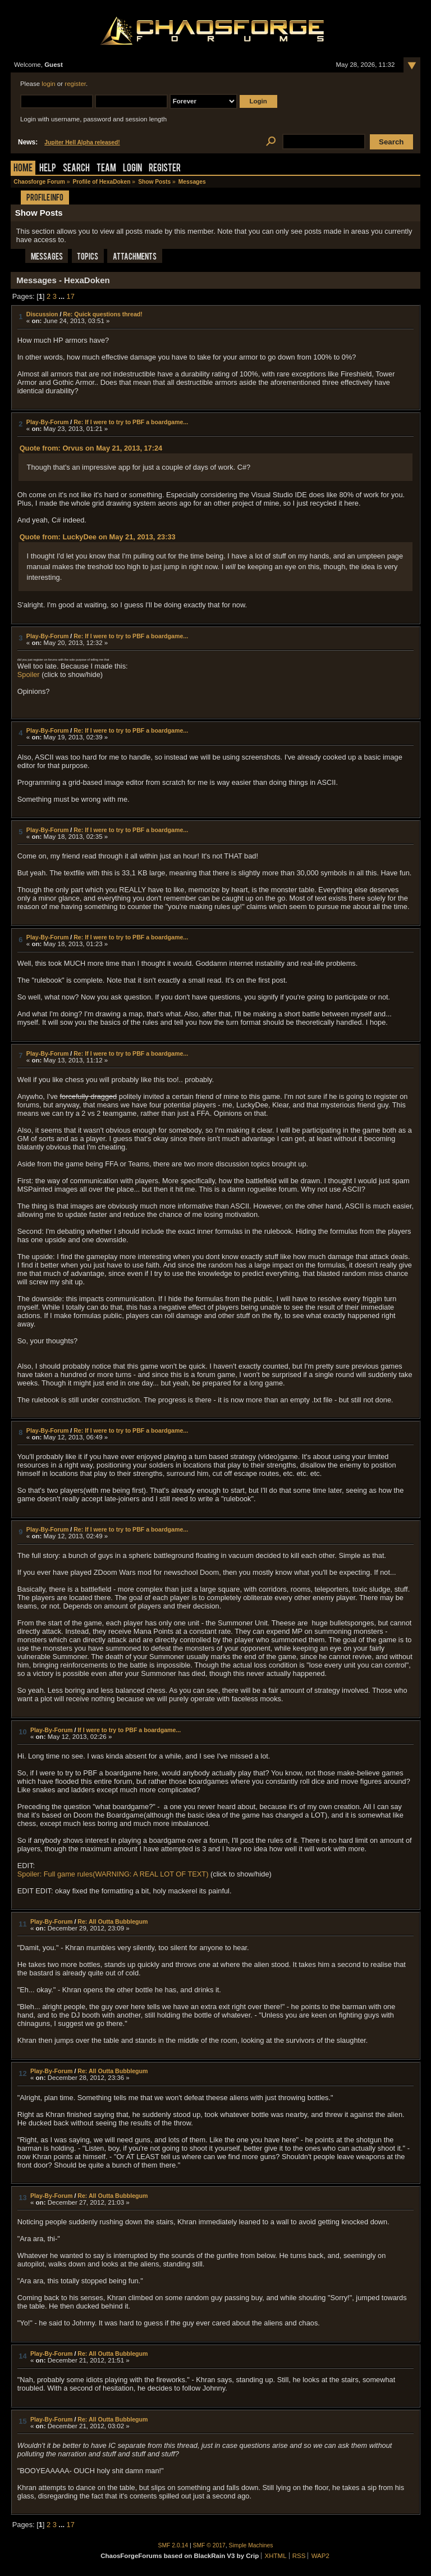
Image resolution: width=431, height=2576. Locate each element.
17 (71, 296)
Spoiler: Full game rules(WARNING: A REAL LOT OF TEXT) (113, 1874)
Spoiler (28, 674)
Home (23, 169)
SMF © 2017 (209, 2545)
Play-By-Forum (47, 422)
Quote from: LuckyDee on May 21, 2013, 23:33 (98, 537)
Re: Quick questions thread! (102, 314)
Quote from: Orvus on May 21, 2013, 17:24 (91, 448)
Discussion (42, 314)
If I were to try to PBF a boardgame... (129, 1730)
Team (106, 169)
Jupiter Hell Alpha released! (82, 142)
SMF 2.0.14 (173, 2545)
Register (165, 169)
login (48, 83)
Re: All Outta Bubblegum (112, 1921)
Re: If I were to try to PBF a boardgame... (131, 422)
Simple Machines (251, 2545)
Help (47, 169)
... (62, 296)
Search (76, 169)
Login (132, 169)
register (75, 83)
